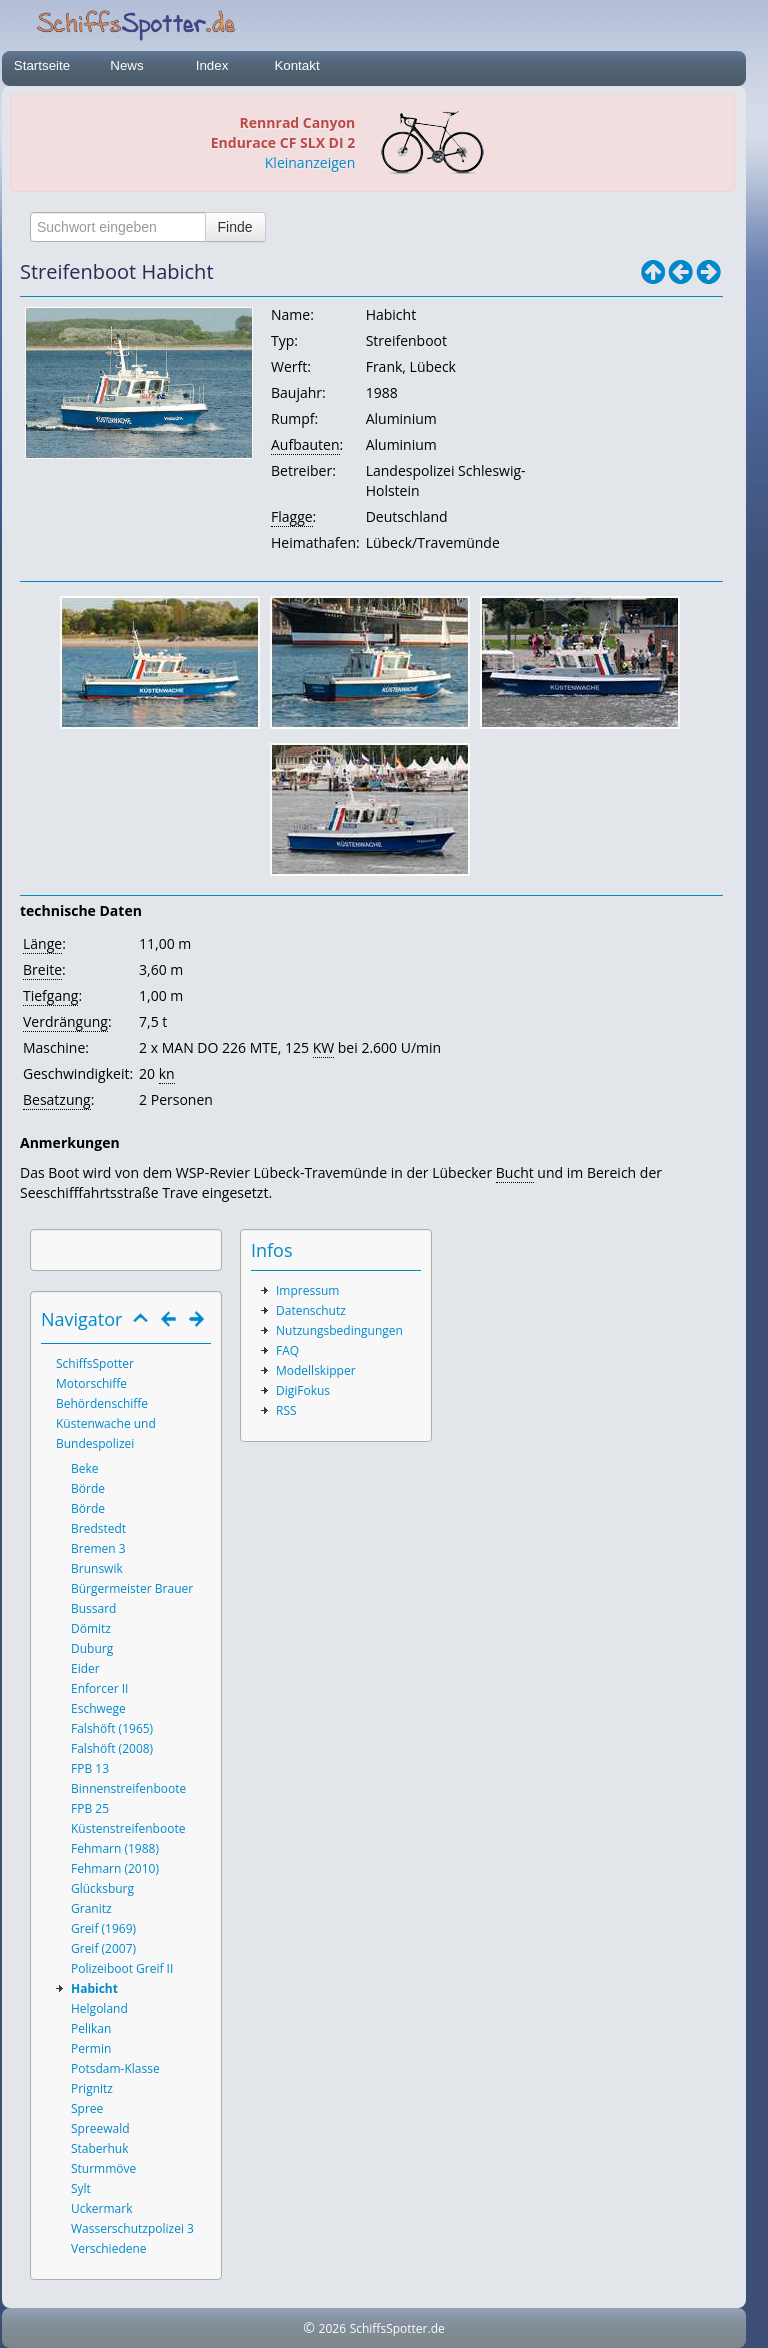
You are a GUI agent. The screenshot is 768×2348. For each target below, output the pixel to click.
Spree (87, 2108)
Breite (42, 969)
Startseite (42, 65)
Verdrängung (65, 1021)
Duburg (92, 1648)
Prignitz (92, 2088)
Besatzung (57, 1099)
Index (212, 65)
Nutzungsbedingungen (339, 1330)
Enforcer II (99, 1688)
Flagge (292, 516)
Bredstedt (98, 1528)
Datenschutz (311, 1310)
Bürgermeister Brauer (132, 1588)
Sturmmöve (103, 2168)
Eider (85, 1668)
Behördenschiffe (102, 1403)
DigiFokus (303, 1390)
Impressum (307, 1290)
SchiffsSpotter (95, 1363)
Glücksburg (102, 1888)
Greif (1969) (103, 1928)
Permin (91, 2048)
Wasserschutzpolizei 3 (132, 2228)
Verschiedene (109, 2248)
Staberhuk (100, 2148)
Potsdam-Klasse (115, 2068)
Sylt (81, 2188)
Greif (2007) (103, 1948)
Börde (88, 1488)
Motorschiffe (91, 1383)
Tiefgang (50, 995)
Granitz (91, 1908)
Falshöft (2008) (112, 1748)
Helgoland (99, 2008)
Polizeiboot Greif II (122, 1968)
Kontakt (296, 65)
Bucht (515, 1172)
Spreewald (100, 2128)
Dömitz (91, 1628)
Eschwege (98, 1708)
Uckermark (101, 2208)
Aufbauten (305, 444)
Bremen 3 (98, 1548)
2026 (332, 2328)
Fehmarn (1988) (115, 1848)
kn (167, 1073)
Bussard (93, 1608)
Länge (42, 943)
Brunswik (97, 1568)
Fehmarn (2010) (115, 1868)
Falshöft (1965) (112, 1728)
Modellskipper (316, 1370)
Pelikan (91, 2028)
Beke (85, 1468)
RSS (286, 1410)
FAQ (287, 1350)
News (126, 65)
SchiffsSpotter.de (397, 2328)
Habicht (94, 1988)
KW (324, 1047)
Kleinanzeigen (310, 162)
